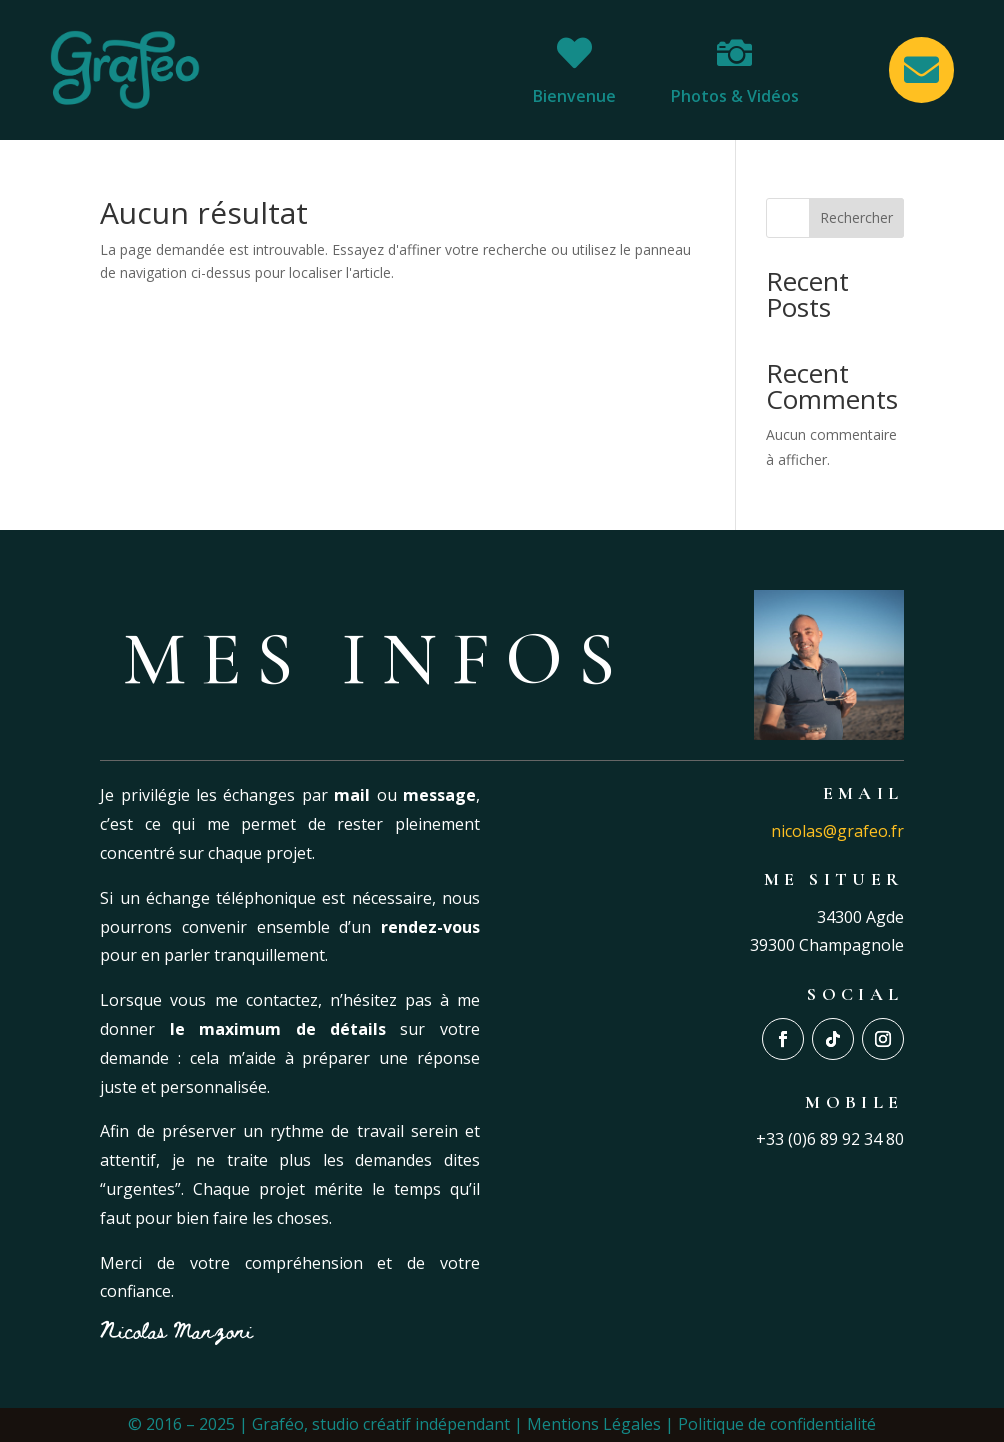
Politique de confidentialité (777, 1424)
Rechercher (856, 217)
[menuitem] (574, 70)
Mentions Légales (594, 1424)
